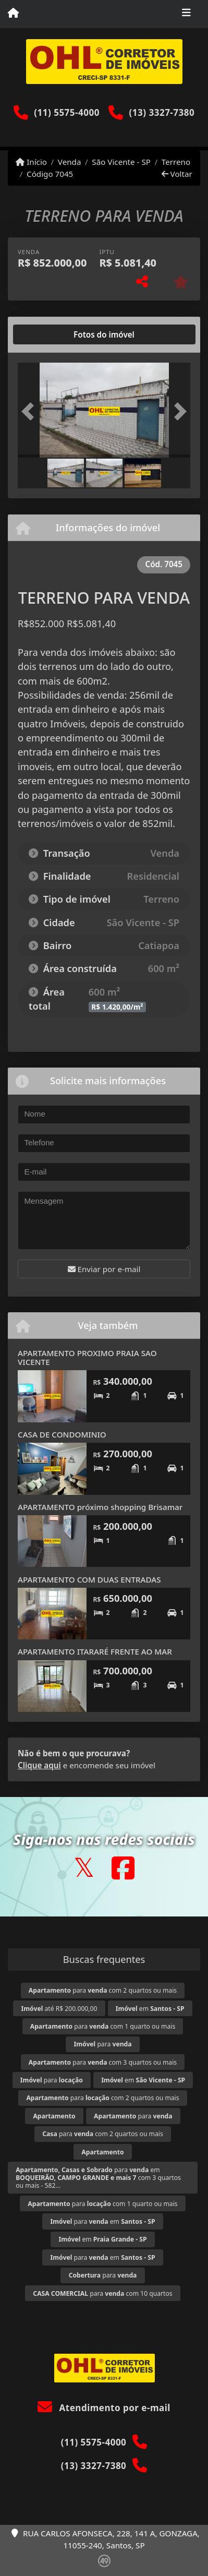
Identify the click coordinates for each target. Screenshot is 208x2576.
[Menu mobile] (13, 13)
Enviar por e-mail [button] (104, 1269)
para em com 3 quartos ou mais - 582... (98, 2177)
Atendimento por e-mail (104, 2408)
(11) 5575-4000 (67, 112)
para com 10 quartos (102, 2293)
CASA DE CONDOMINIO (62, 1434)
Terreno (176, 162)
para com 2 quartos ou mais (103, 1990)
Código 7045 (50, 174)
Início (31, 162)
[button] (31, 411)
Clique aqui (39, 1765)
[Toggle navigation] (186, 14)
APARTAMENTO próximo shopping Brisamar (100, 1507)
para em (103, 2221)
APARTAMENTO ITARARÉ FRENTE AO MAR (95, 1651)
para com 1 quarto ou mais (102, 2026)
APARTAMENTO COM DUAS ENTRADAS (89, 1579)
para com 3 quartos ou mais (103, 2062)
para (102, 2044)
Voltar (177, 174)
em (150, 2008)
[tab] (51, 334)
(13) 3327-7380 (162, 112)
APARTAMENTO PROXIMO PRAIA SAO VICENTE (87, 1357)
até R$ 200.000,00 (59, 2008)
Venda (69, 162)
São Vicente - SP (121, 162)
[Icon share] (84, 1867)
